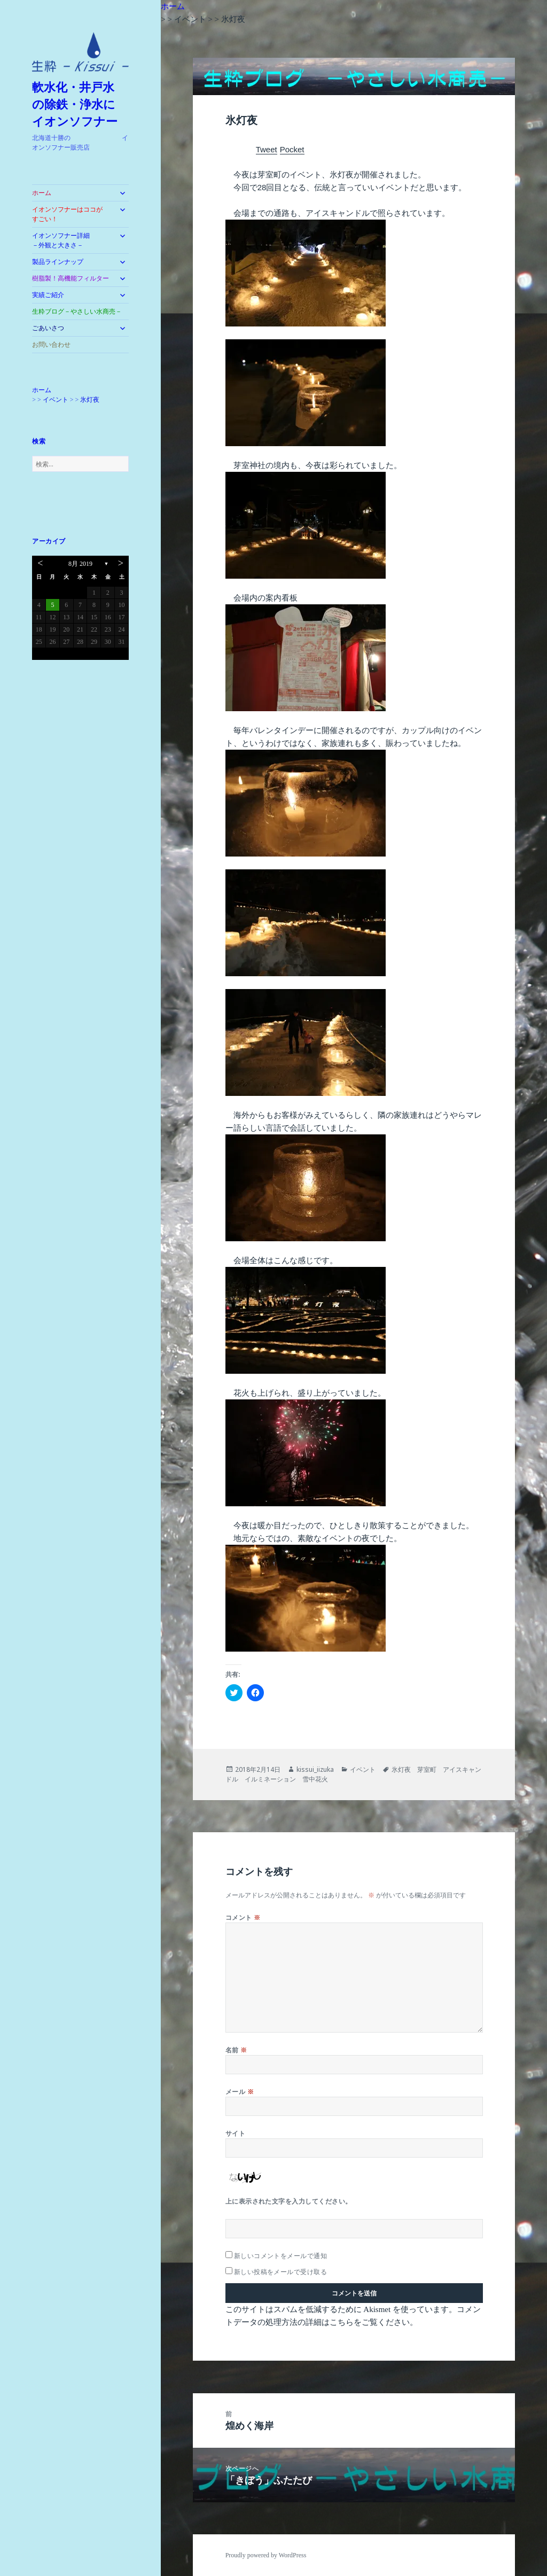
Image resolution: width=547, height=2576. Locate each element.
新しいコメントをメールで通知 (280, 2255)
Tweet (266, 149)
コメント (243, 1917)
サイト (235, 2133)
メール (239, 2091)
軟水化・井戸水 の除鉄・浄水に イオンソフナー (79, 104)
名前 (236, 2049)
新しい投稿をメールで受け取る (280, 2271)
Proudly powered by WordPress (266, 2555)
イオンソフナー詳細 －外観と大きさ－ (70, 240)
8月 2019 (80, 563)
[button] (80, 52)
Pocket (292, 149)
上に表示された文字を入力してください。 (288, 2201)
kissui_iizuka (315, 1769)
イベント (363, 1769)
